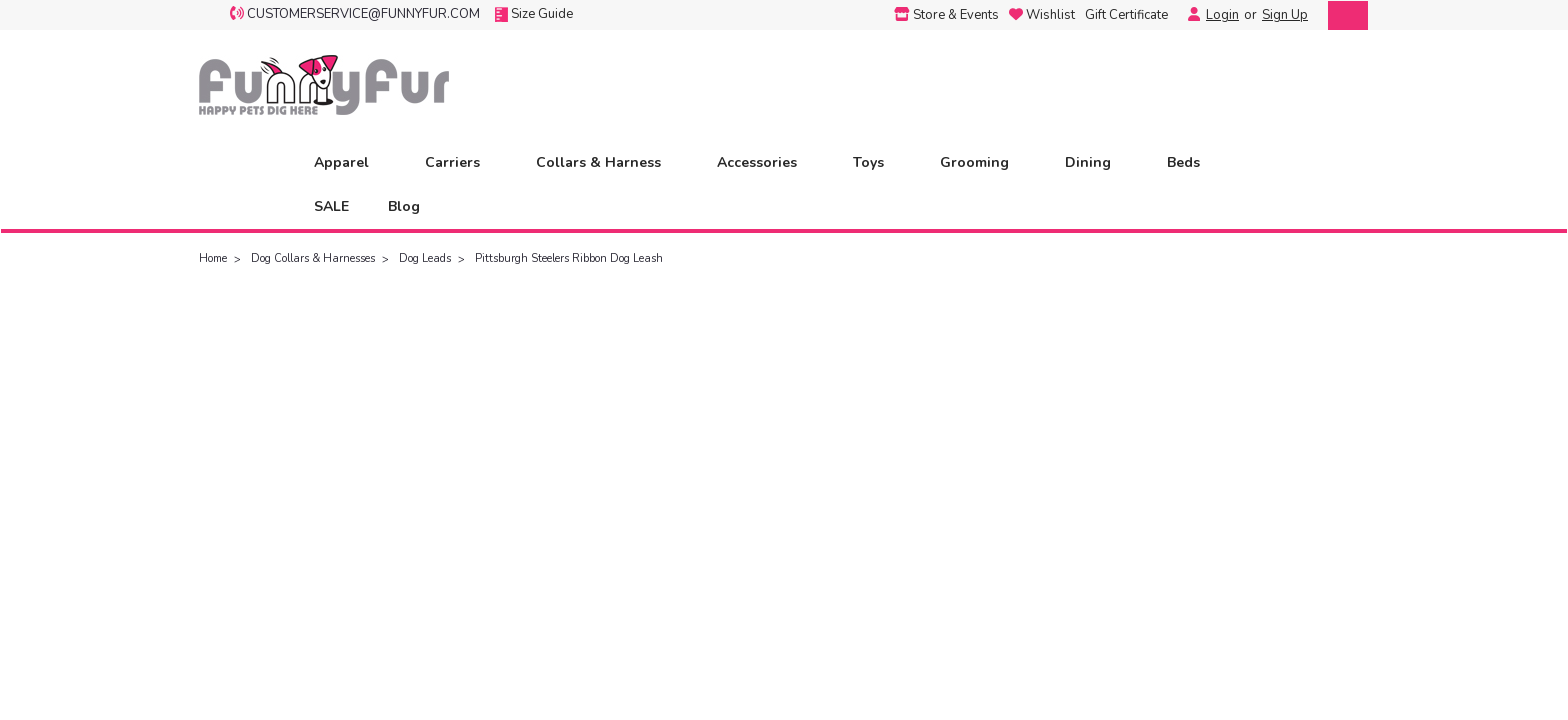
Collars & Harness (607, 162)
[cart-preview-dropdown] (1343, 15)
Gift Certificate (1126, 15)
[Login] (1189, 15)
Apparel (350, 162)
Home (213, 258)
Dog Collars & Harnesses (313, 258)
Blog (404, 206)
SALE (331, 206)
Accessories (765, 162)
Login (1222, 15)
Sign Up (1285, 15)
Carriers (461, 162)
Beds (1192, 162)
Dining (1096, 162)
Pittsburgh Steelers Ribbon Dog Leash (569, 258)
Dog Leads (425, 258)
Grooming (983, 162)
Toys (877, 162)
